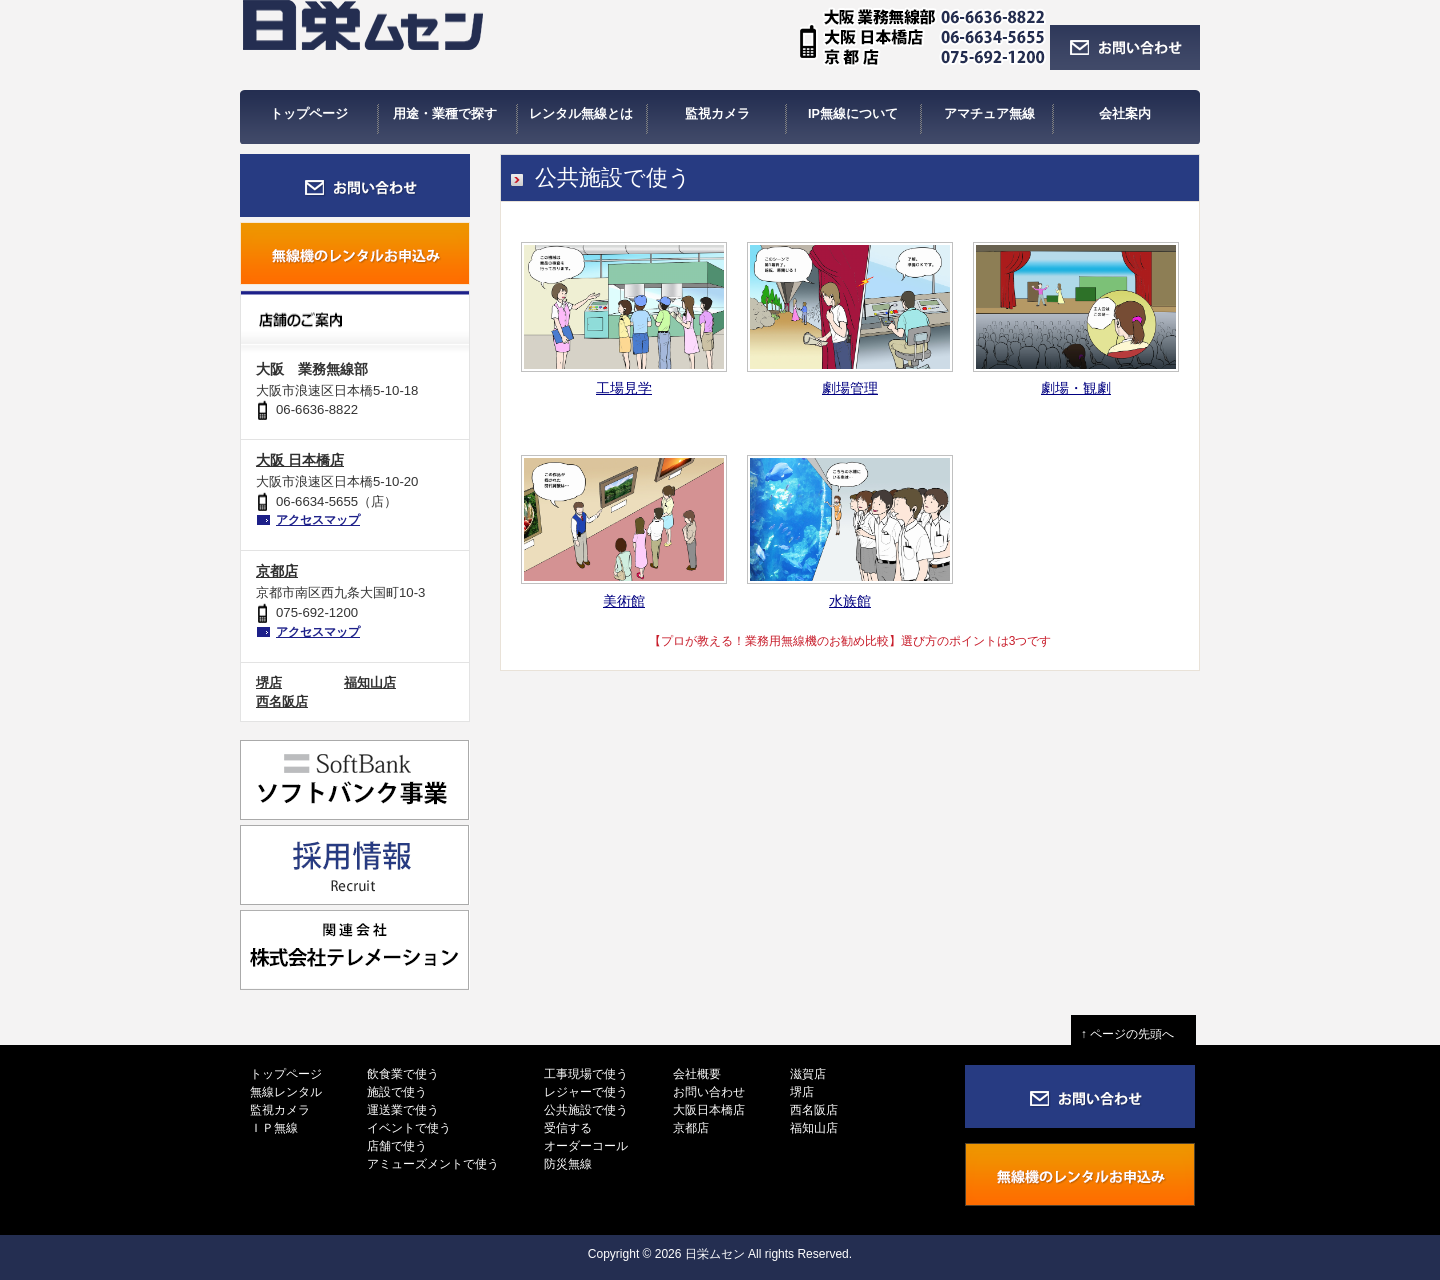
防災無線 (568, 1164)
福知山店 (370, 682)
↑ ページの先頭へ (1133, 1034)
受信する (568, 1128)
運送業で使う (403, 1110)
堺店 (269, 682)
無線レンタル (286, 1092)
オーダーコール (586, 1146)
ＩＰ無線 (274, 1128)
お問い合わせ (709, 1092)
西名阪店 (282, 701)
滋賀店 (808, 1074)
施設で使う (397, 1092)
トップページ (286, 1074)
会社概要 (697, 1074)
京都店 (277, 571)
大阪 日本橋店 (300, 460)
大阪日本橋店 (709, 1110)
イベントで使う (409, 1128)
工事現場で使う (586, 1074)
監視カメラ (280, 1110)
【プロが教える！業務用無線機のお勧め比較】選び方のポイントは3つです (850, 641)
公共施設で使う (586, 1110)
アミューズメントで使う (433, 1164)
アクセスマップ (318, 520)
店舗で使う (397, 1146)
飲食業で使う (403, 1074)
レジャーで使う (586, 1092)
